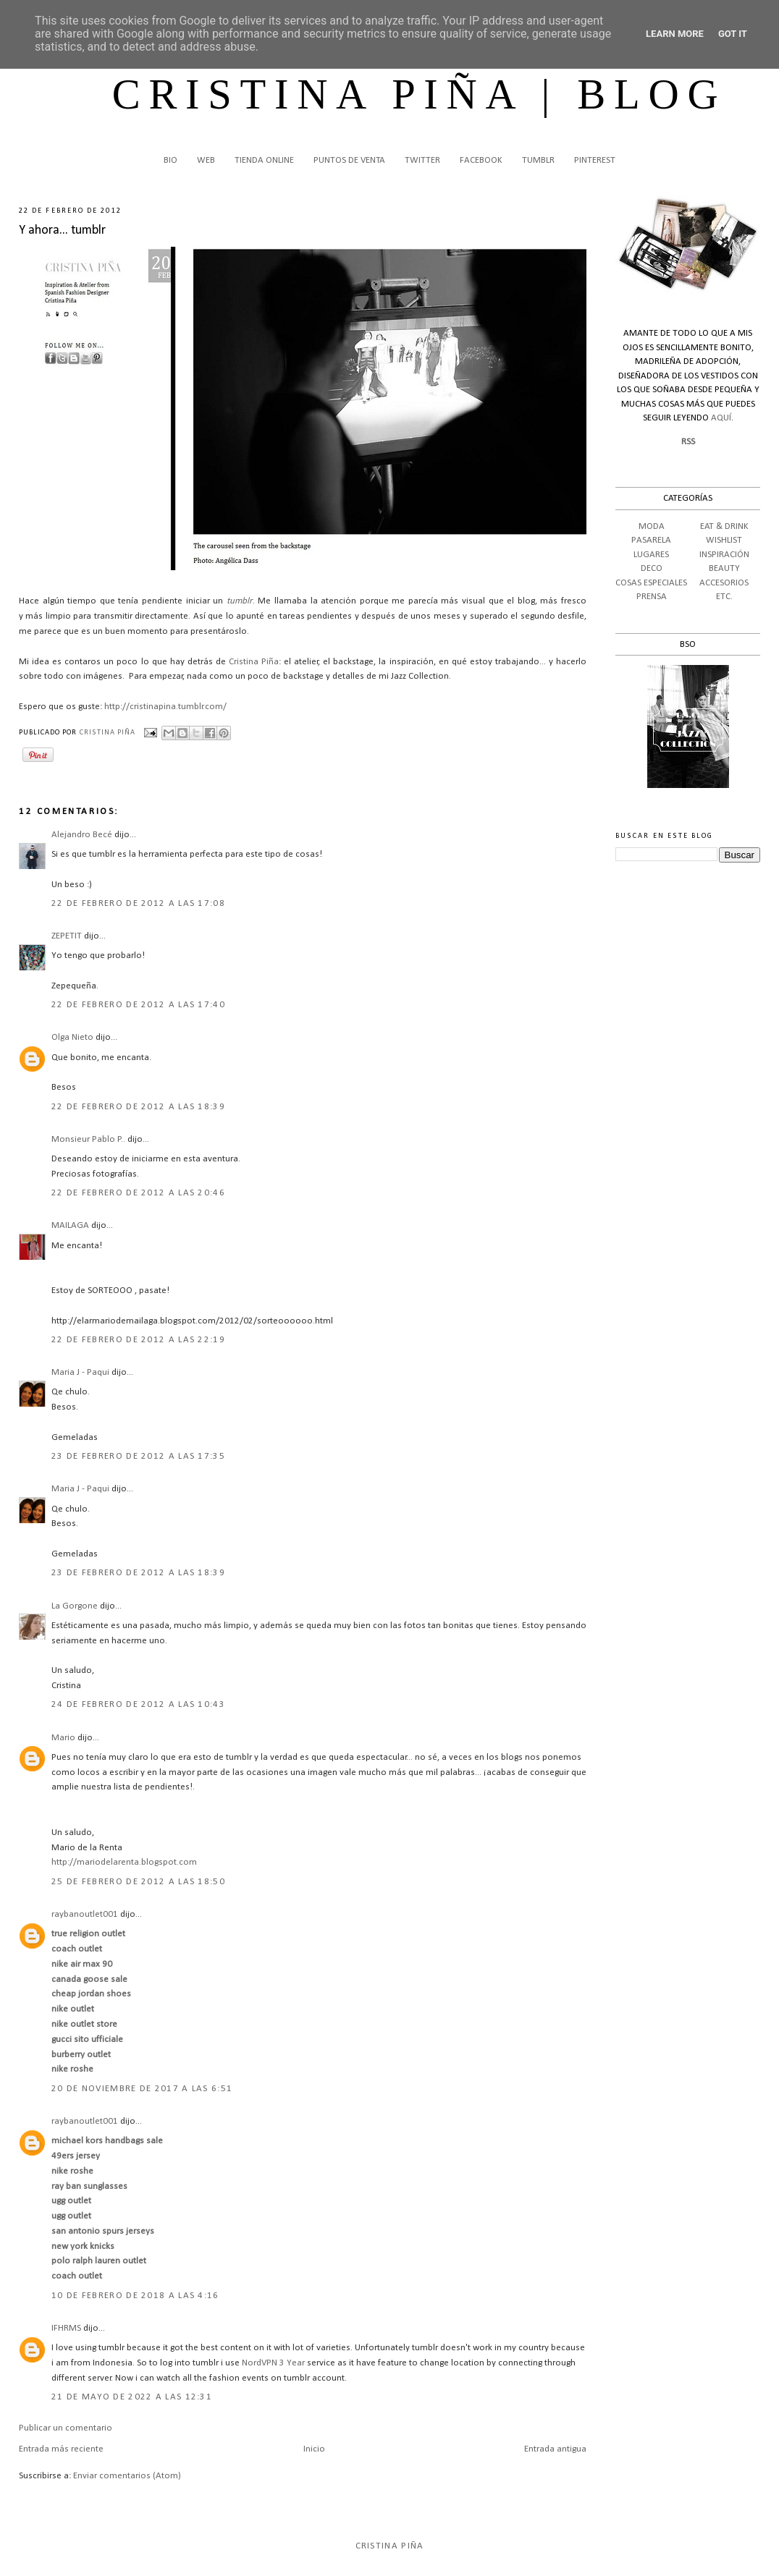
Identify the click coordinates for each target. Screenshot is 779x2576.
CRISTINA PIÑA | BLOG (419, 94)
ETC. (724, 596)
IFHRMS (66, 2328)
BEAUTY (724, 568)
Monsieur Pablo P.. (88, 1139)
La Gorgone (74, 1606)
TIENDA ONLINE (264, 160)
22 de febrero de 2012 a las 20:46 (138, 1193)
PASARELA (651, 540)
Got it (732, 33)
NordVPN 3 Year (273, 2363)
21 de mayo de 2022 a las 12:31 (131, 2397)
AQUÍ (721, 418)
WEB (206, 160)
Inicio (314, 2449)
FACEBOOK (481, 160)
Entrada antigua (555, 2449)
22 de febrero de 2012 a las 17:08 (138, 903)
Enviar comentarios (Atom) (127, 2475)
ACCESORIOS (724, 583)
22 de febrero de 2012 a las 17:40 (138, 1004)
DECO (651, 568)
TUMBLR (538, 160)
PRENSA (651, 596)
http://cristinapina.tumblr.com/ (165, 706)
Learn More (675, 33)
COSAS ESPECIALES (651, 583)
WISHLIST (724, 540)
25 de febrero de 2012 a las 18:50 (138, 1881)
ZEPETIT (66, 936)
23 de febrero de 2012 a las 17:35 (138, 1456)
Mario (63, 1737)
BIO (170, 160)
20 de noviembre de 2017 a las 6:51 (141, 2088)
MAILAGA (70, 1225)
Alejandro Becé (82, 834)
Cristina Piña (254, 661)
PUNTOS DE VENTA (349, 160)
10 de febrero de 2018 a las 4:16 (135, 2295)
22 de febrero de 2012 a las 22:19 (138, 1339)
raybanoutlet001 (84, 1914)
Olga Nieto (72, 1037)
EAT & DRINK (724, 526)
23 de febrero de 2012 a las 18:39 (138, 1572)
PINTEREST (594, 160)
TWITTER (422, 160)
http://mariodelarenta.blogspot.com (124, 1862)
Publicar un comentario (65, 2428)
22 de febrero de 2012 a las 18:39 (138, 1106)
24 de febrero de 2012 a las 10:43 (138, 1704)
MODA (652, 526)
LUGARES (651, 554)
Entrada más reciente (61, 2449)
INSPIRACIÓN (724, 554)
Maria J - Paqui (80, 1372)
